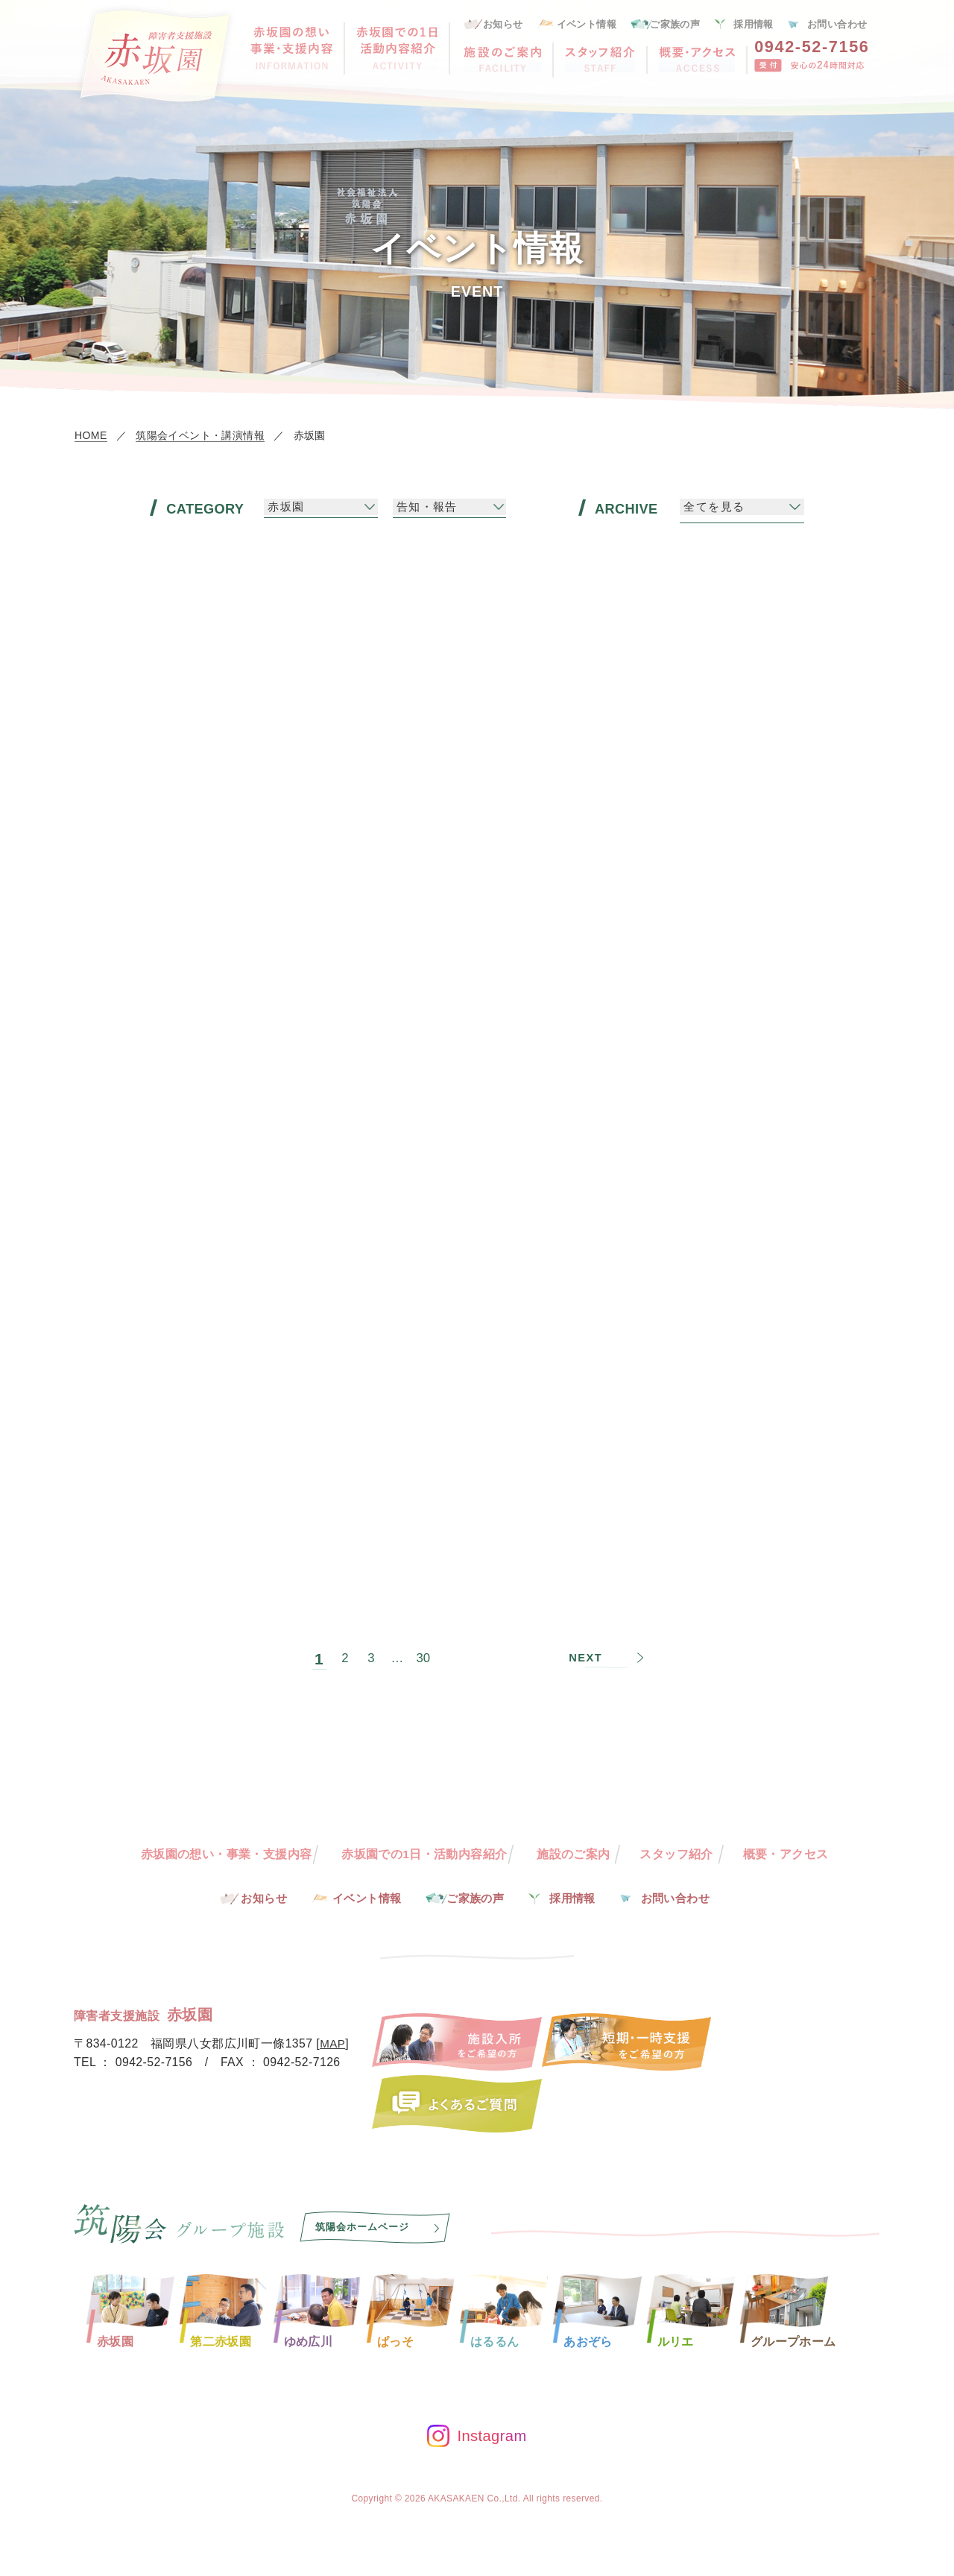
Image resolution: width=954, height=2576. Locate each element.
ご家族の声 (675, 24)
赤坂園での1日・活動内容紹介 (424, 1854)
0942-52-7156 (811, 47)
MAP (333, 2045)
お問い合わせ (837, 24)
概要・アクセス (787, 1854)
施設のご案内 (573, 1854)
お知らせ (503, 24)
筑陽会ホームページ (365, 2228)
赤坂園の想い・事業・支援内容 (225, 1854)
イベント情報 (587, 24)
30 (424, 1646)
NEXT (587, 1645)
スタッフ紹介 (677, 1854)
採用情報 (753, 24)
